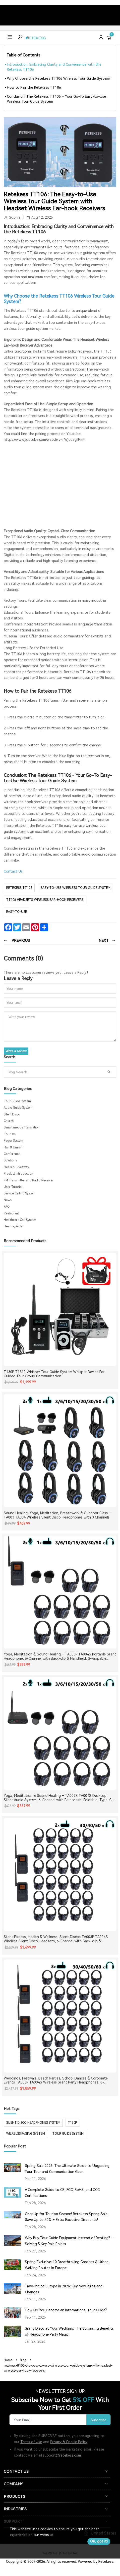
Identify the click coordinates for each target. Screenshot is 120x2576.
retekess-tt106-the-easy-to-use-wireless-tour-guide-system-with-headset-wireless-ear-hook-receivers (58, 2368)
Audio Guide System (18, 1107)
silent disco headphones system (33, 2122)
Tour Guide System (17, 1101)
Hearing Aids (13, 1226)
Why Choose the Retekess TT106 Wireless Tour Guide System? (59, 78)
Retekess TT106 (19, 888)
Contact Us (13, 871)
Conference (12, 1154)
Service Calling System (19, 1193)
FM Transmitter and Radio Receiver (29, 1180)
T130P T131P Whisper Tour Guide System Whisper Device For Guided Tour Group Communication (54, 1374)
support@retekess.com (62, 2455)
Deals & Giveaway (16, 1167)
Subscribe (98, 2420)
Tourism (10, 1134)
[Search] (54, 1072)
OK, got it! (99, 2541)
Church (9, 1121)
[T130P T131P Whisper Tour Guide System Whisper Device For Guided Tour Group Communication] (60, 1309)
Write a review (16, 1051)
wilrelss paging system (25, 2133)
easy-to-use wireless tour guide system (76, 888)
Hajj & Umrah (13, 1147)
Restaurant (11, 1213)
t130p (72, 2122)
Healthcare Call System (20, 1220)
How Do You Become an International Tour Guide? (66, 2310)
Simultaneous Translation (22, 1127)
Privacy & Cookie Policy (68, 2442)
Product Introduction (18, 1173)
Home (8, 2360)
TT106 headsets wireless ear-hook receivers (44, 900)
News (7, 1200)
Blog (23, 2360)
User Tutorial (13, 1187)
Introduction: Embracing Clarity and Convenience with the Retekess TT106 (54, 66)
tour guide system (68, 2133)
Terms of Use (31, 2442)
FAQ (7, 1206)
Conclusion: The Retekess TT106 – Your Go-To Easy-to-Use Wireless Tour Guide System (56, 98)
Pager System (13, 1140)
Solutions (10, 1160)
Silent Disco (12, 1114)
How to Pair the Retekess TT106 (34, 87)
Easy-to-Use (16, 912)
